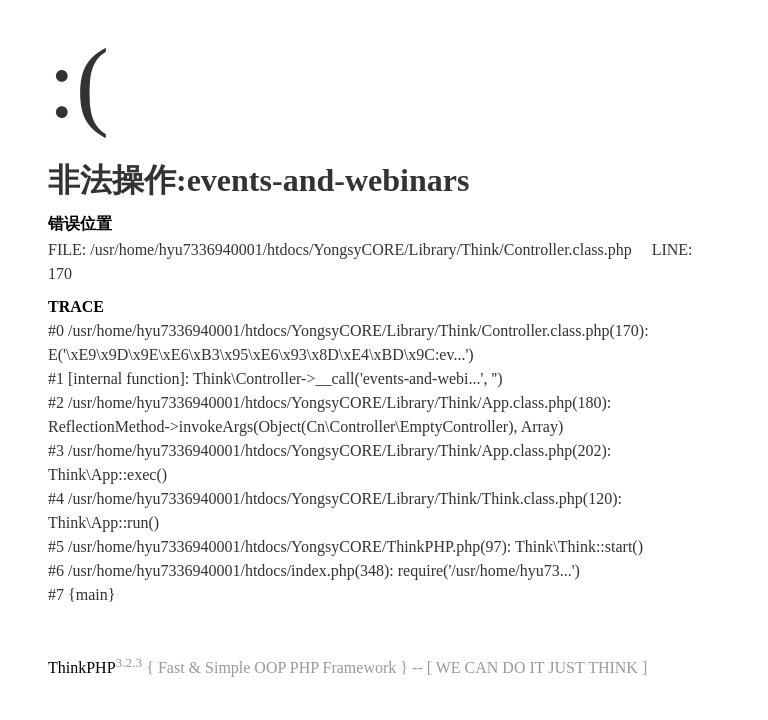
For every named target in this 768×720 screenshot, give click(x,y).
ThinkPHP (82, 667)
